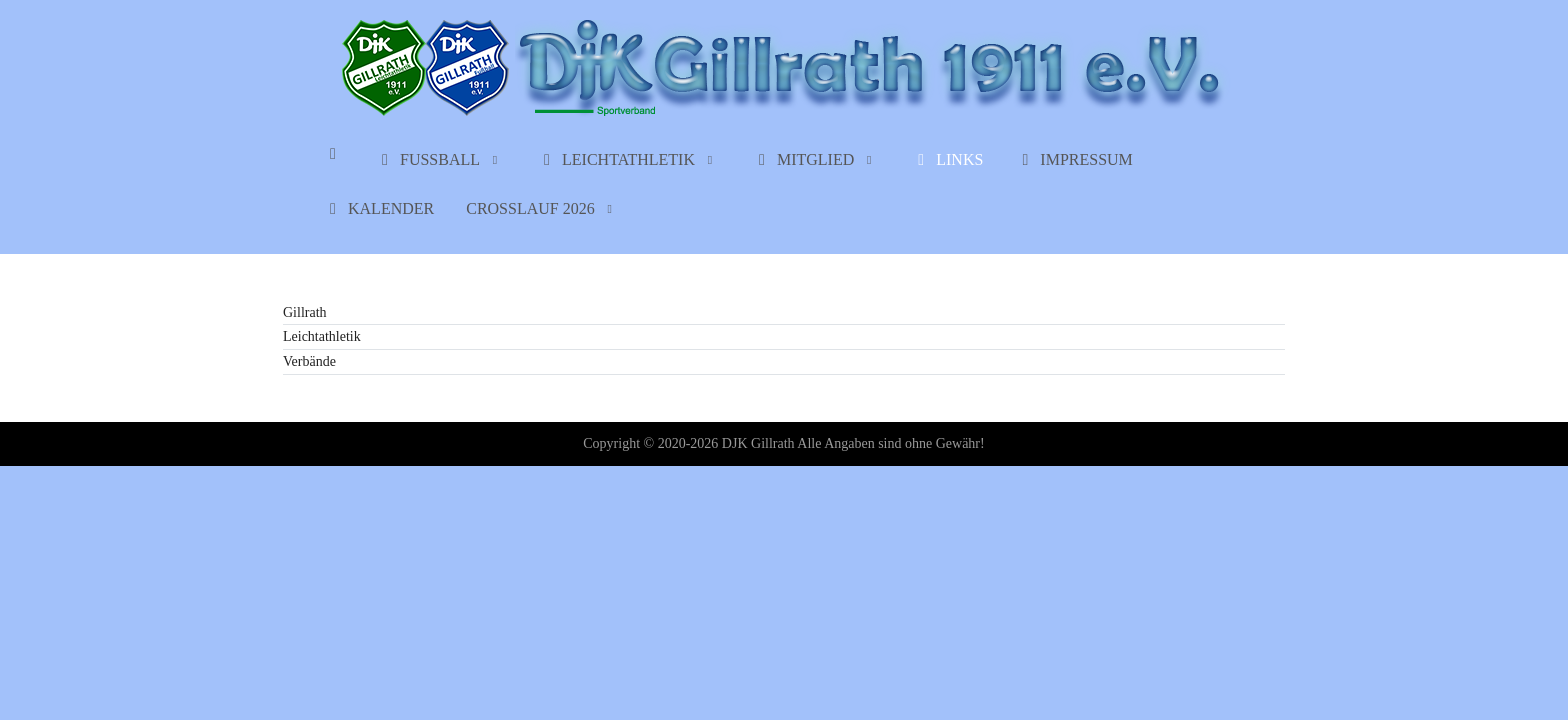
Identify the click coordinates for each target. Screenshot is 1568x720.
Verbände (309, 361)
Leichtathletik (322, 336)
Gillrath (305, 312)
